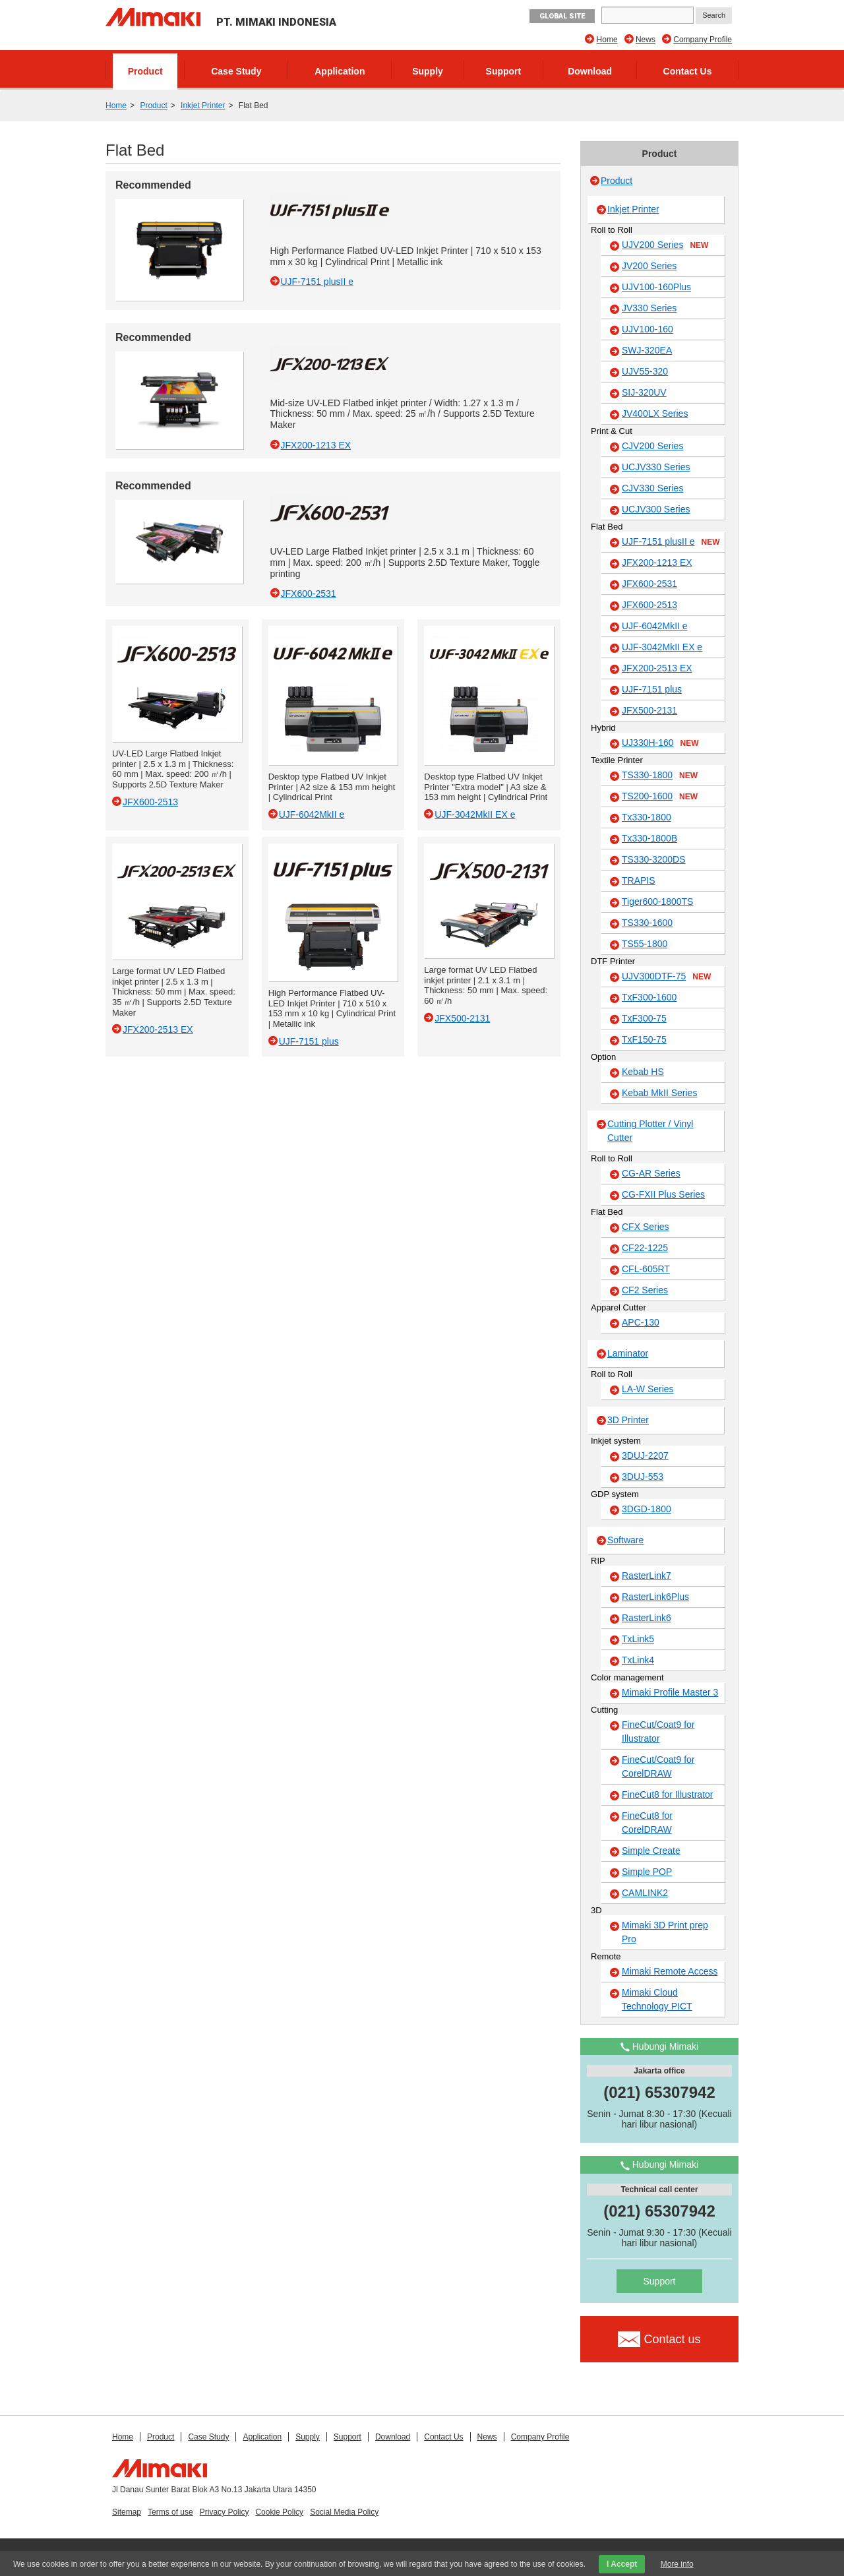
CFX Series (645, 1226)
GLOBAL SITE (562, 16)
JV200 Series (649, 266)
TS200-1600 (660, 797)
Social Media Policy (344, 2512)
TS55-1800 (644, 943)
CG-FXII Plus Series (663, 1194)
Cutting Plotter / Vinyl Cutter (650, 1131)
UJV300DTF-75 (666, 977)
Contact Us (687, 71)
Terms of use (170, 2512)
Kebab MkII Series (659, 1093)
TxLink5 (638, 1639)
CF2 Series (645, 1290)
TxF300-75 (644, 1018)
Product (145, 71)
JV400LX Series (655, 413)
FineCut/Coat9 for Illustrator (658, 1731)
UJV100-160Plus (656, 287)
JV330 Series (649, 308)
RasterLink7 (646, 1575)
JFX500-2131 (649, 710)
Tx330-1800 (646, 817)
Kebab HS (643, 1071)
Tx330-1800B (649, 838)
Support (504, 71)
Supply (427, 71)
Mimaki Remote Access (669, 1971)
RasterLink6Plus (655, 1596)
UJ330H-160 (660, 743)
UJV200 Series (665, 245)
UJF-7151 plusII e (671, 542)
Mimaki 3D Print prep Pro (665, 1932)
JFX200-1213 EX (657, 562)
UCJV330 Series (656, 467)
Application (340, 71)
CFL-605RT (646, 1269)
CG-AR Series (651, 1173)
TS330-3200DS (654, 859)
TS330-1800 (660, 776)
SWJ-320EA (647, 350)
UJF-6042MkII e (655, 626)
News (645, 39)
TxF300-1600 (649, 997)
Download (590, 71)
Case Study (236, 71)
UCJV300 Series (656, 509)
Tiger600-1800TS (657, 901)
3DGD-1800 (646, 1509)
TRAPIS (638, 880)
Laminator (627, 1353)
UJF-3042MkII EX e (662, 647)
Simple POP (647, 1871)
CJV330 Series (652, 488)
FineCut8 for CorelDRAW (647, 1822)
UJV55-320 (645, 371)
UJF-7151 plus (652, 689)
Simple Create (651, 1850)
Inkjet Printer (203, 105)
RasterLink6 (646, 1617)
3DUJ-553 (642, 1476)
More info (677, 2564)
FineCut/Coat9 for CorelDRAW (658, 1766)
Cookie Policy (279, 2512)
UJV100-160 (647, 329)
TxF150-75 (644, 1039)
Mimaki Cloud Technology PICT (657, 1999)
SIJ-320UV (644, 392)
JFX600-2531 (649, 583)
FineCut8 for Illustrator (667, 1794)
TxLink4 (638, 1660)
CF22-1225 (645, 1247)
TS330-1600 (647, 922)
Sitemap (126, 2512)
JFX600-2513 (649, 604)
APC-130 (640, 1322)
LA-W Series (648, 1389)
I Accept (622, 2564)
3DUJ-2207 (645, 1455)
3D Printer (628, 1420)
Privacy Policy (224, 2512)
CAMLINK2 (645, 1892)
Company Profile (702, 39)
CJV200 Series (652, 446)
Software (625, 1540)
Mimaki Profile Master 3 (670, 1692)
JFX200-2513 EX (657, 668)
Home (607, 39)
